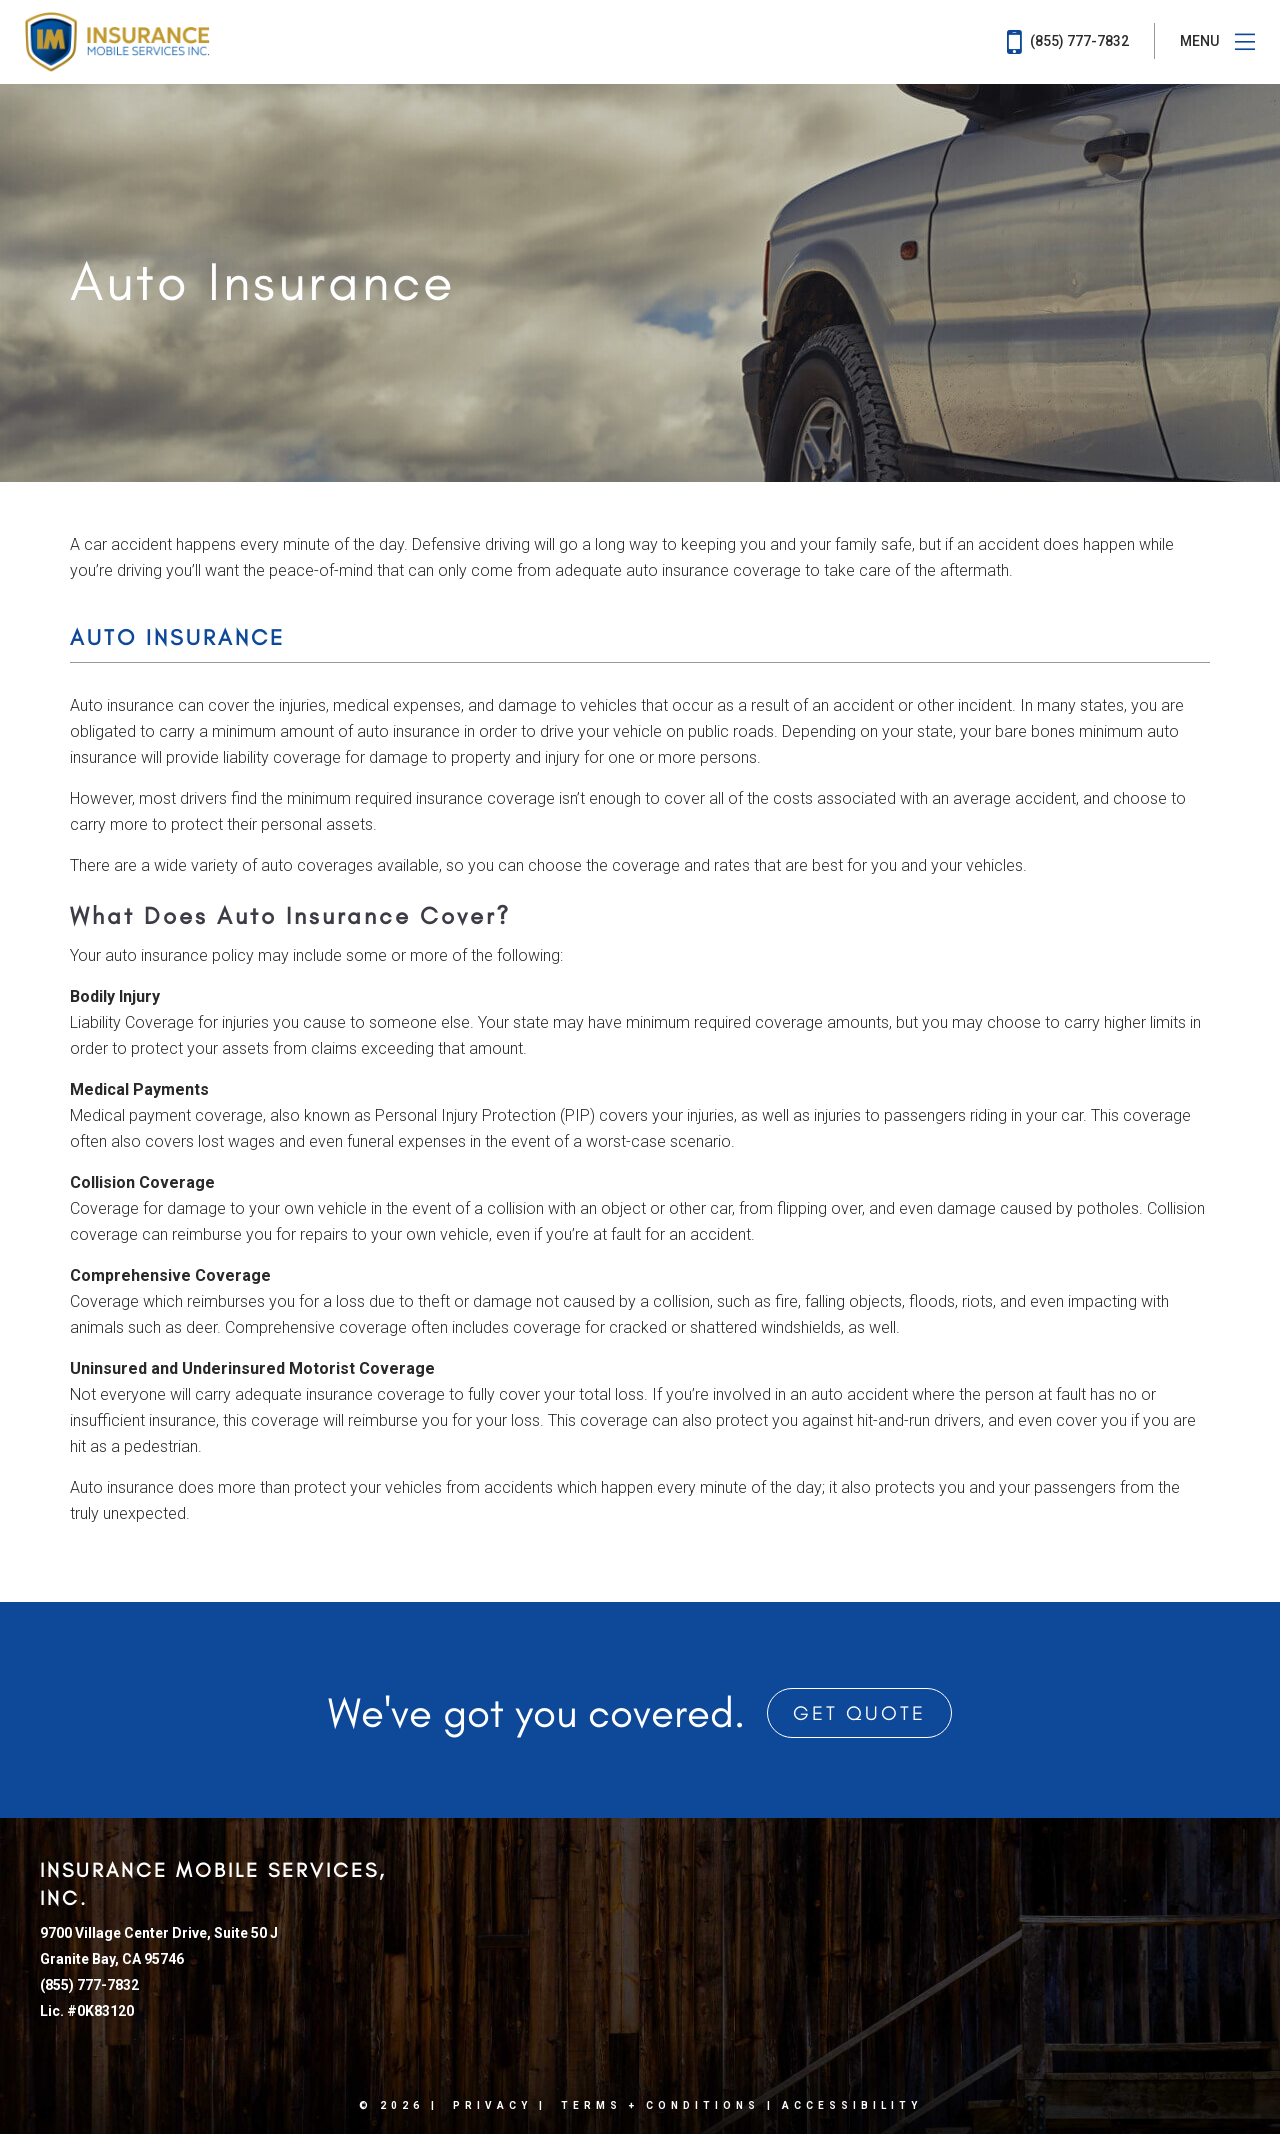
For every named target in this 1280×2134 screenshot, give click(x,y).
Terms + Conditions (660, 2105)
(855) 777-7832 (1068, 42)
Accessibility (852, 2105)
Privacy (492, 2105)
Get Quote (859, 1713)
